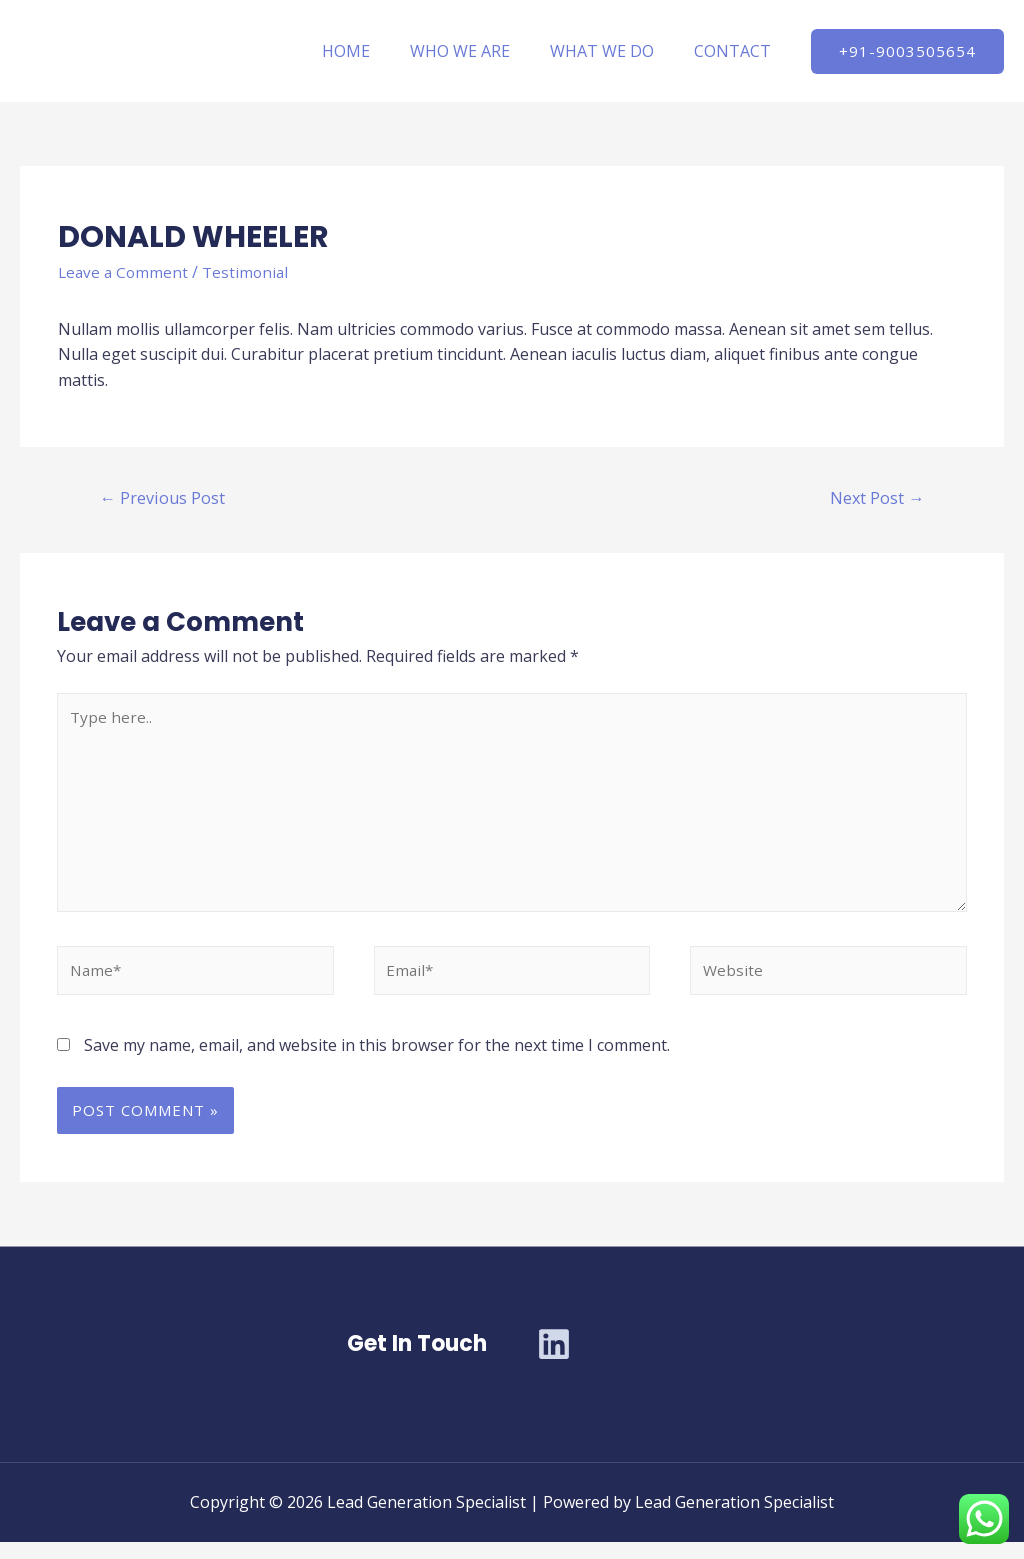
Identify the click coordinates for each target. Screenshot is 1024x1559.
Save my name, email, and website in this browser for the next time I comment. (377, 1061)
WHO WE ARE (480, 51)
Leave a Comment (125, 272)
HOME (374, 51)
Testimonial (250, 272)
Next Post (875, 498)
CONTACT (736, 51)
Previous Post (165, 498)
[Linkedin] (554, 1361)
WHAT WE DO (614, 51)
